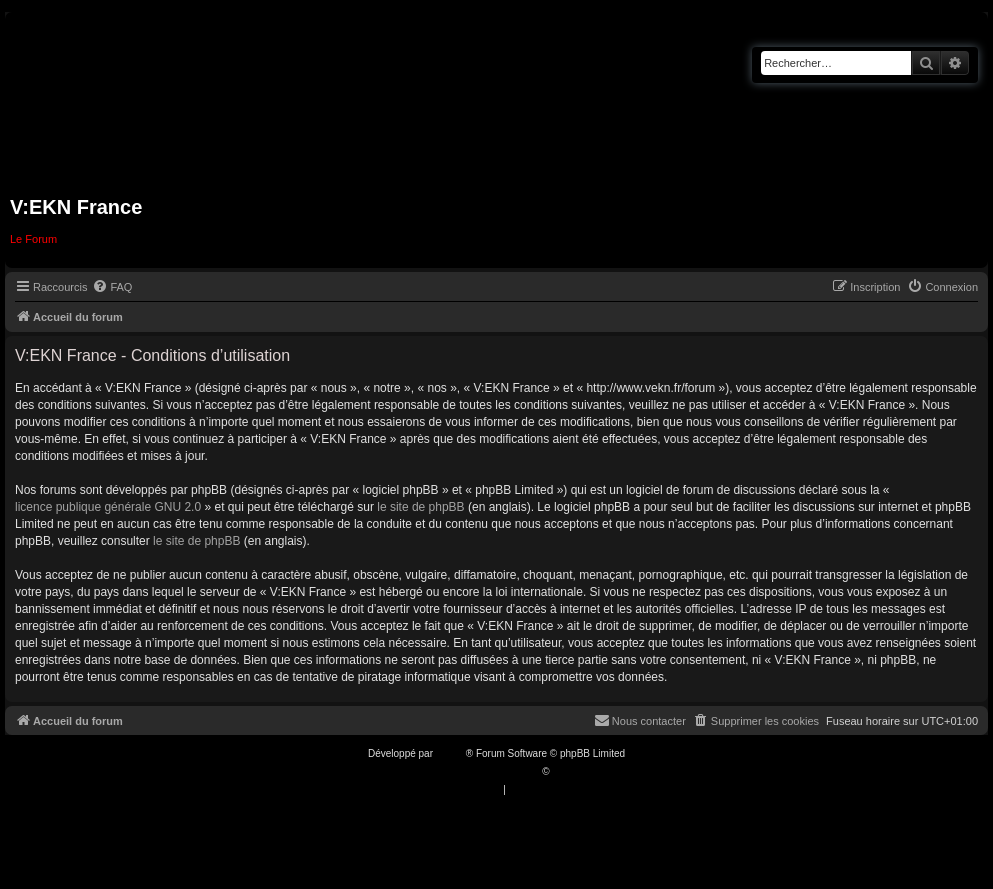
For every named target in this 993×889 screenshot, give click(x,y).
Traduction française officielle (475, 771)
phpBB (451, 753)
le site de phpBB (420, 507)
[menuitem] (112, 287)
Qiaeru (567, 771)
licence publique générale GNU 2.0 (108, 507)
